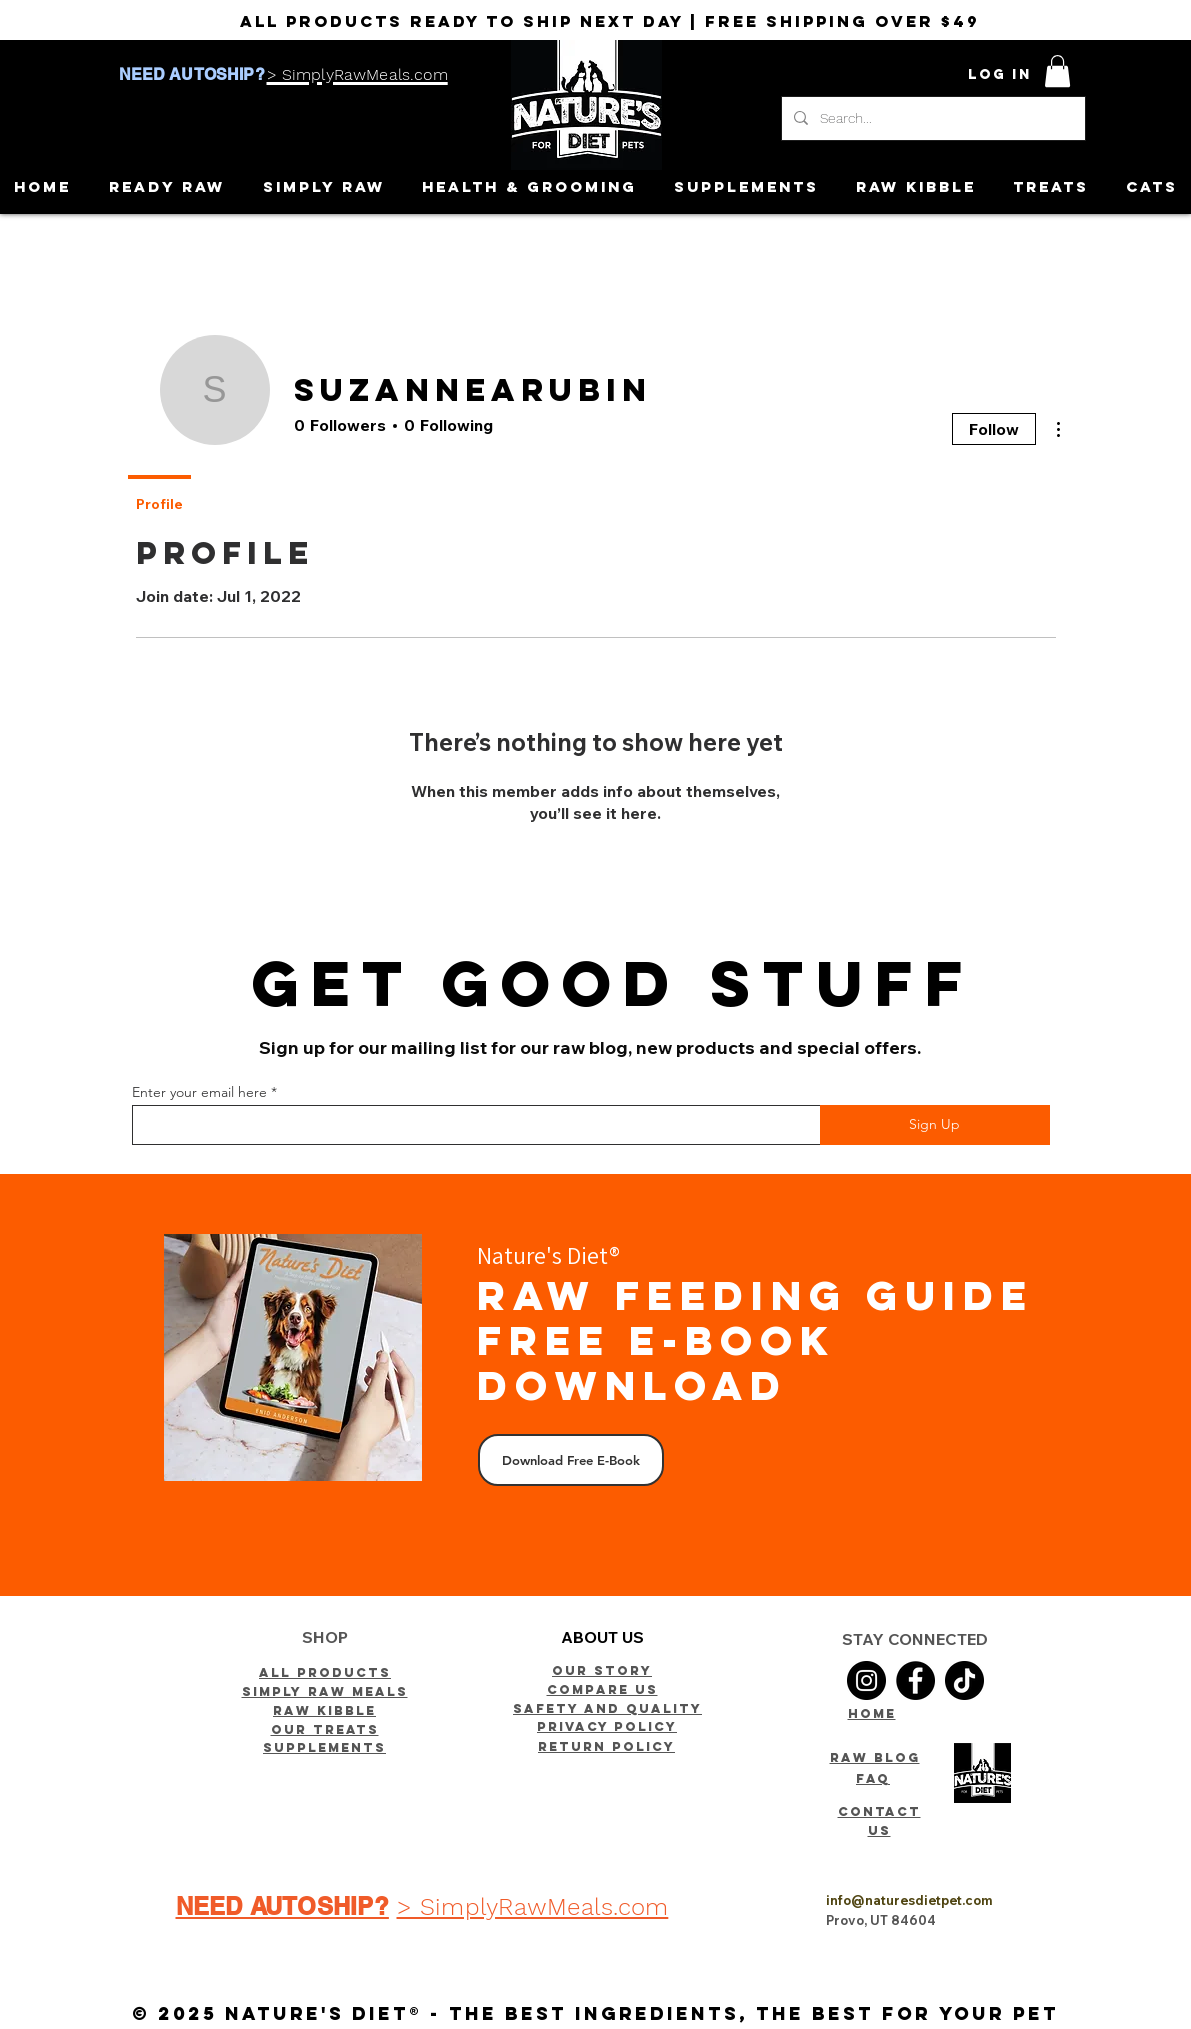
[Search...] (931, 118)
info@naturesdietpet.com (909, 1900)
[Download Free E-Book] (571, 1460)
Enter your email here (199, 1092)
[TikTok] (964, 1680)
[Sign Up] (935, 1125)
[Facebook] (915, 1680)
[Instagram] (866, 1680)
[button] (1057, 71)
